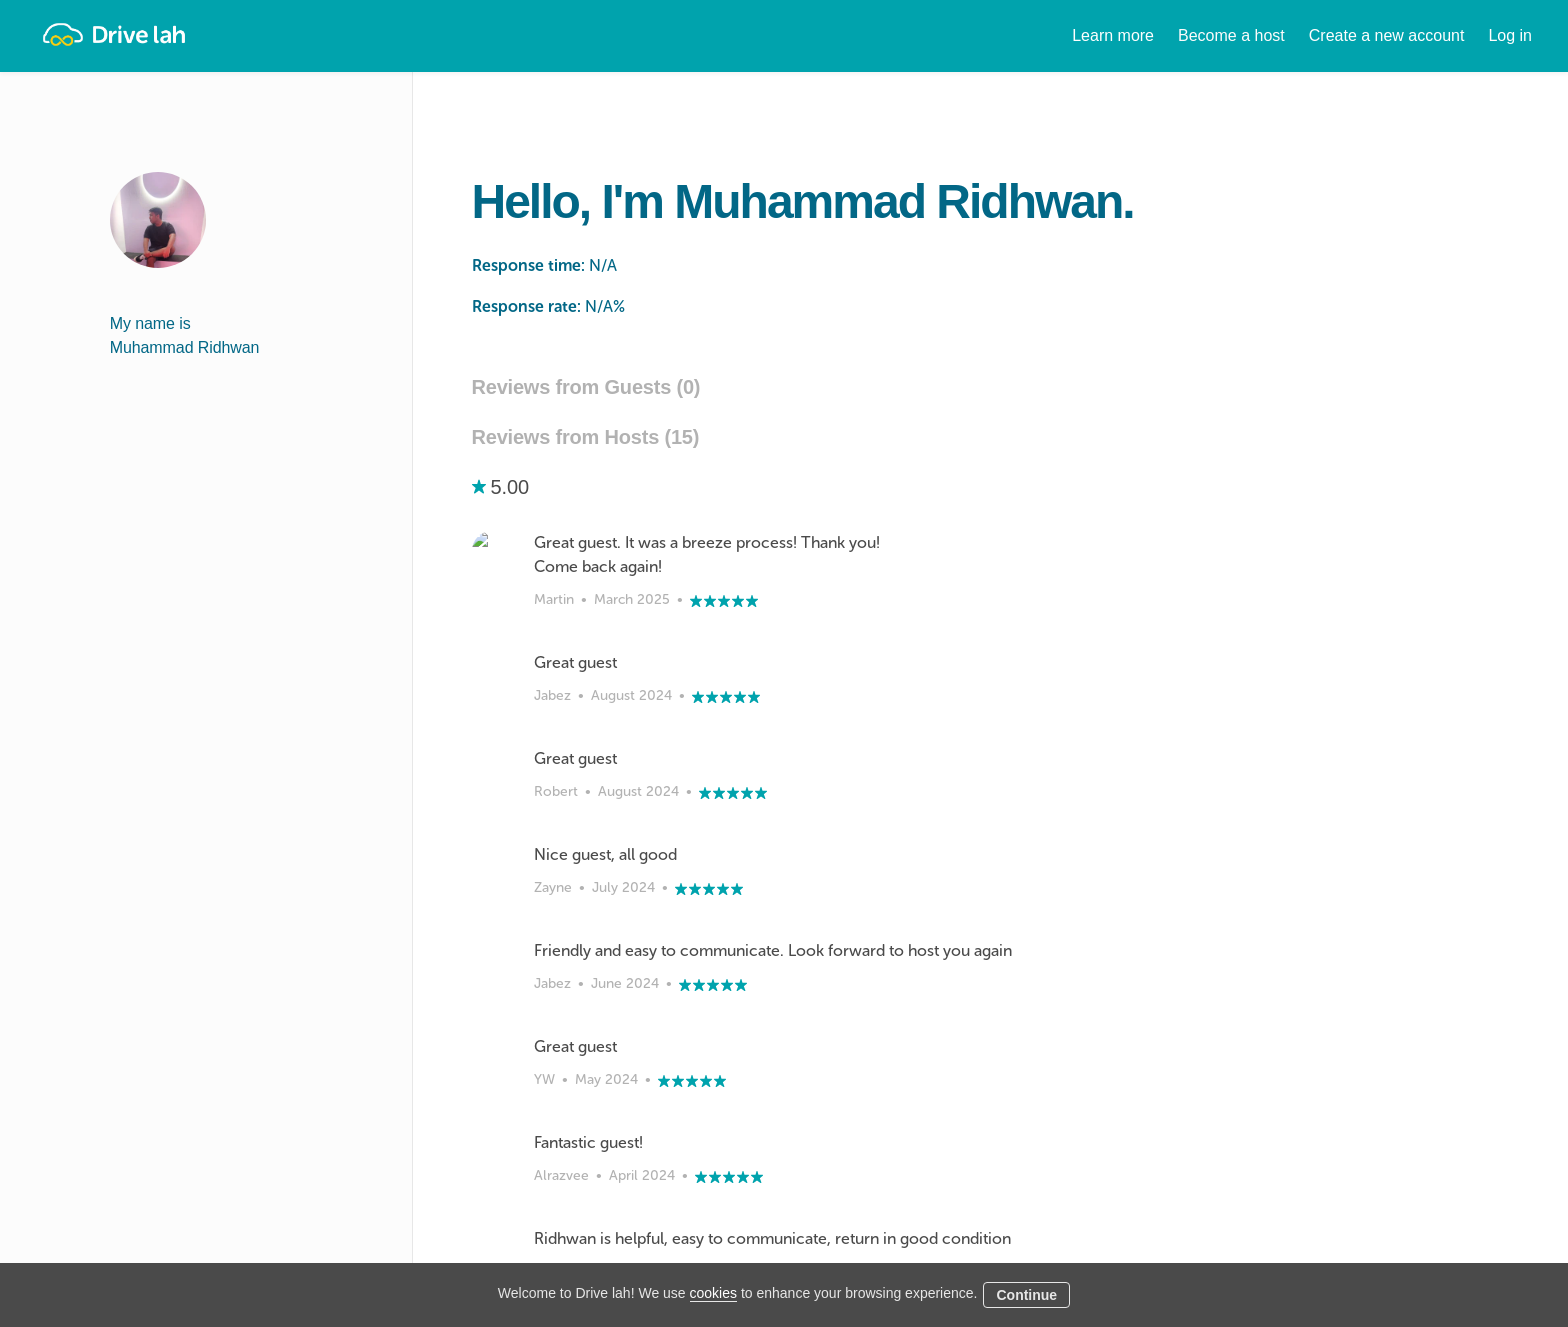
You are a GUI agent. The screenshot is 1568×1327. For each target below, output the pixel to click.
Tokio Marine (1079, 1141)
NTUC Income (1083, 1165)
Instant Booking (744, 1237)
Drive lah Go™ (741, 1213)
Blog (877, 1261)
